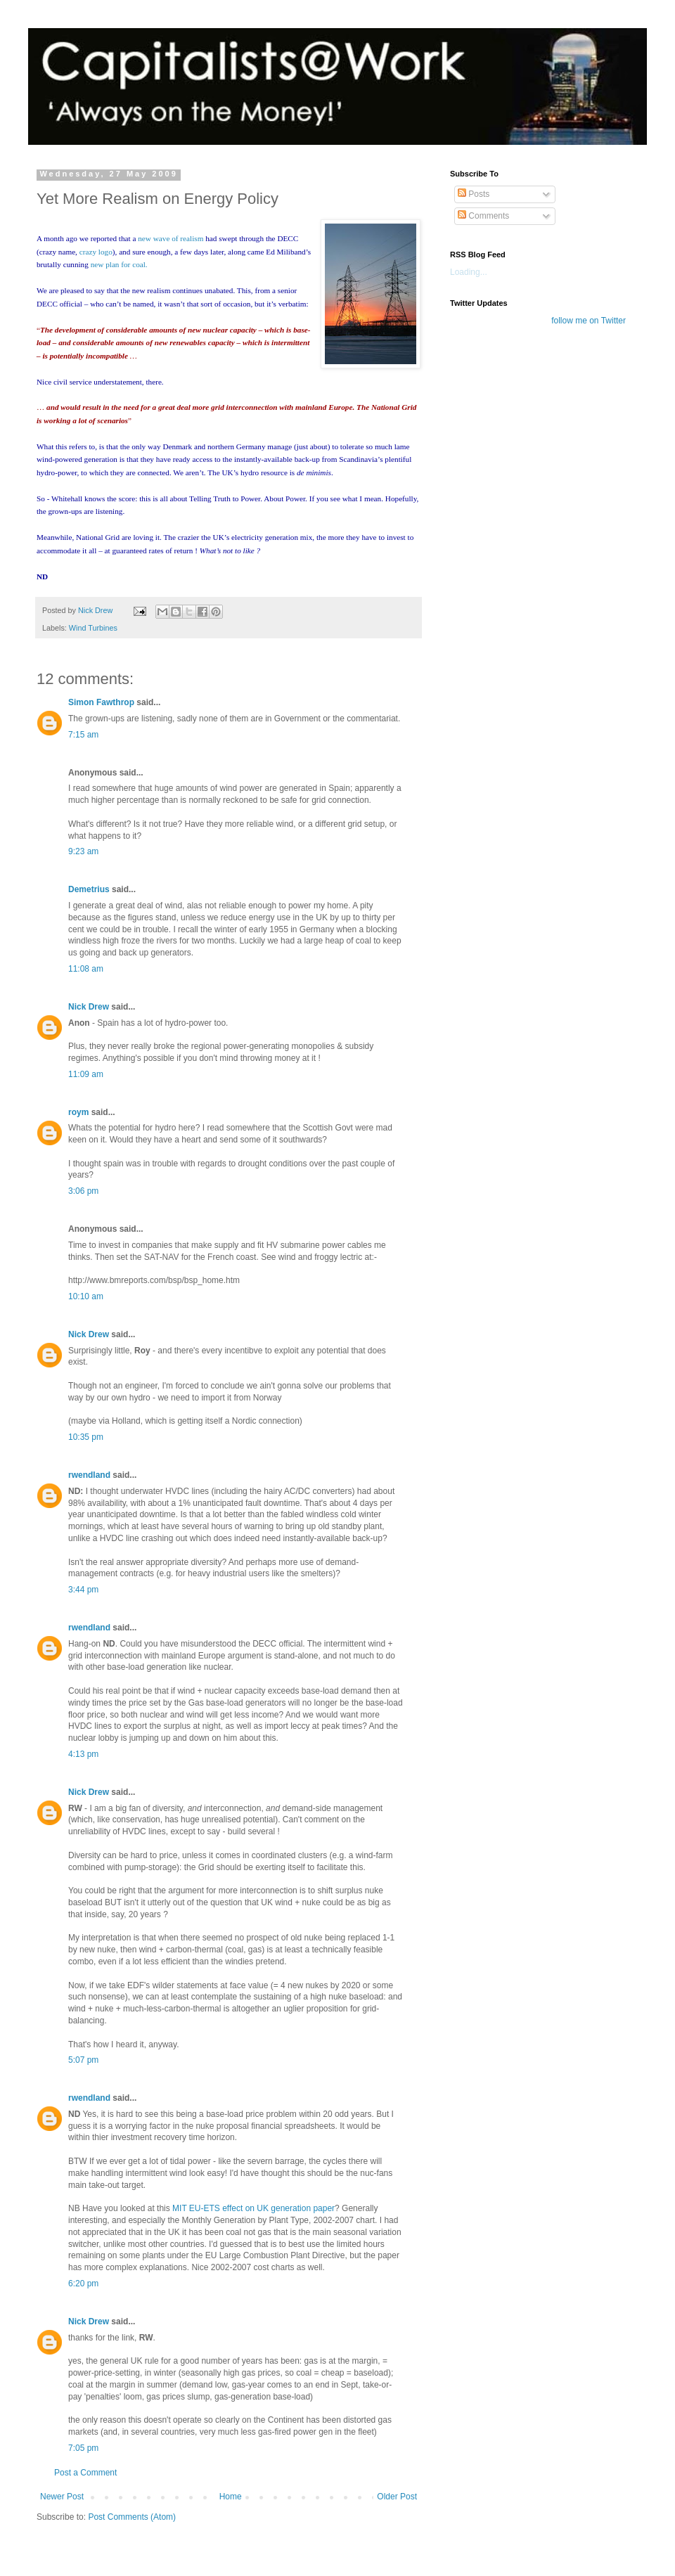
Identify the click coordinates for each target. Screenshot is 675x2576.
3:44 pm (83, 1590)
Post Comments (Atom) (132, 2517)
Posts (473, 194)
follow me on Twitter (588, 321)
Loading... (468, 272)
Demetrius (89, 889)
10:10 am (85, 1296)
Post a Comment (85, 2473)
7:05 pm (83, 2448)
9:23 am (83, 851)
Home (230, 2496)
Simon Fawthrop (101, 702)
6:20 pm (83, 2283)
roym (78, 1112)
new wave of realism (170, 238)
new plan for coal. (119, 264)
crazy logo (95, 251)
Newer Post (62, 2496)
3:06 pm (83, 1191)
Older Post (397, 2496)
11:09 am (85, 1074)
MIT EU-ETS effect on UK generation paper (253, 2208)
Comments (483, 216)
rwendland (89, 1475)
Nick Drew (88, 1007)
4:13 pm (83, 1754)
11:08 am (85, 969)
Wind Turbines (93, 628)
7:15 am (83, 735)
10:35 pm (85, 1437)
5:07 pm (83, 2060)
